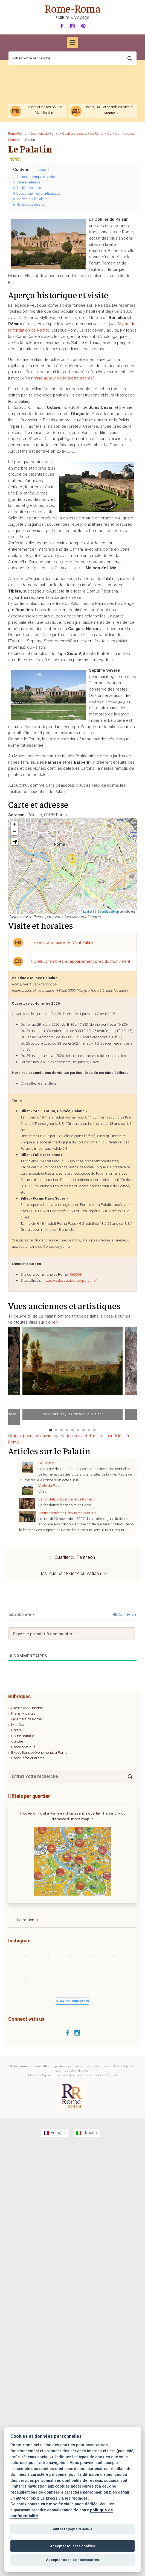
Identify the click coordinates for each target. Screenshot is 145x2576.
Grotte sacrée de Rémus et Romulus (67, 1513)
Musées (17, 1724)
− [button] (14, 831)
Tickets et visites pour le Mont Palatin (44, 109)
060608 (76, 1274)
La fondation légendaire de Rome (65, 1499)
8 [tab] (89, 1430)
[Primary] (72, 42)
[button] (14, 841)
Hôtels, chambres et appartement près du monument (80, 961)
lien (54, 1322)
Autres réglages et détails (72, 2529)
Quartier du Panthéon (75, 1557)
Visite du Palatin (51, 1485)
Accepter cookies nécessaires (72, 2560)
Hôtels (16, 1730)
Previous (12, 1376)
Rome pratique (23, 1747)
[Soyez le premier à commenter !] (71, 1633)
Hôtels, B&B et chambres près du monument (110, 109)
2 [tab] (56, 1430)
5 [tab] (72, 1430)
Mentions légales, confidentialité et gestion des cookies (65, 2075)
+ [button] (14, 824)
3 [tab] (61, 1430)
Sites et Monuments (27, 1708)
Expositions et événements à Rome (39, 1752)
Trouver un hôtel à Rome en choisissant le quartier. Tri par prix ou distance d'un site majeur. (72, 1816)
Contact (111, 2075)
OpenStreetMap (108, 911)
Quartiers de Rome (26, 1719)
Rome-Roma (73, 8)
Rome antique (22, 1735)
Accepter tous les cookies (72, 2546)
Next (133, 1376)
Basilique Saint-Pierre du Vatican (70, 1573)
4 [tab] (67, 1430)
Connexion (124, 1614)
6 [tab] (78, 1430)
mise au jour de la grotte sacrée (63, 378)
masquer (40, 170)
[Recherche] (72, 58)
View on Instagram (72, 2001)
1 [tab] (50, 1430)
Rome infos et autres (27, 1758)
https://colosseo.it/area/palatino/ (70, 1280)
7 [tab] (83, 1430)
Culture (17, 1741)
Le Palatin (46, 1463)
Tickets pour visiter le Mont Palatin (62, 942)
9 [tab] (94, 1430)
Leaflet (87, 911)
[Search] (130, 1776)
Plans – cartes (23, 1713)
